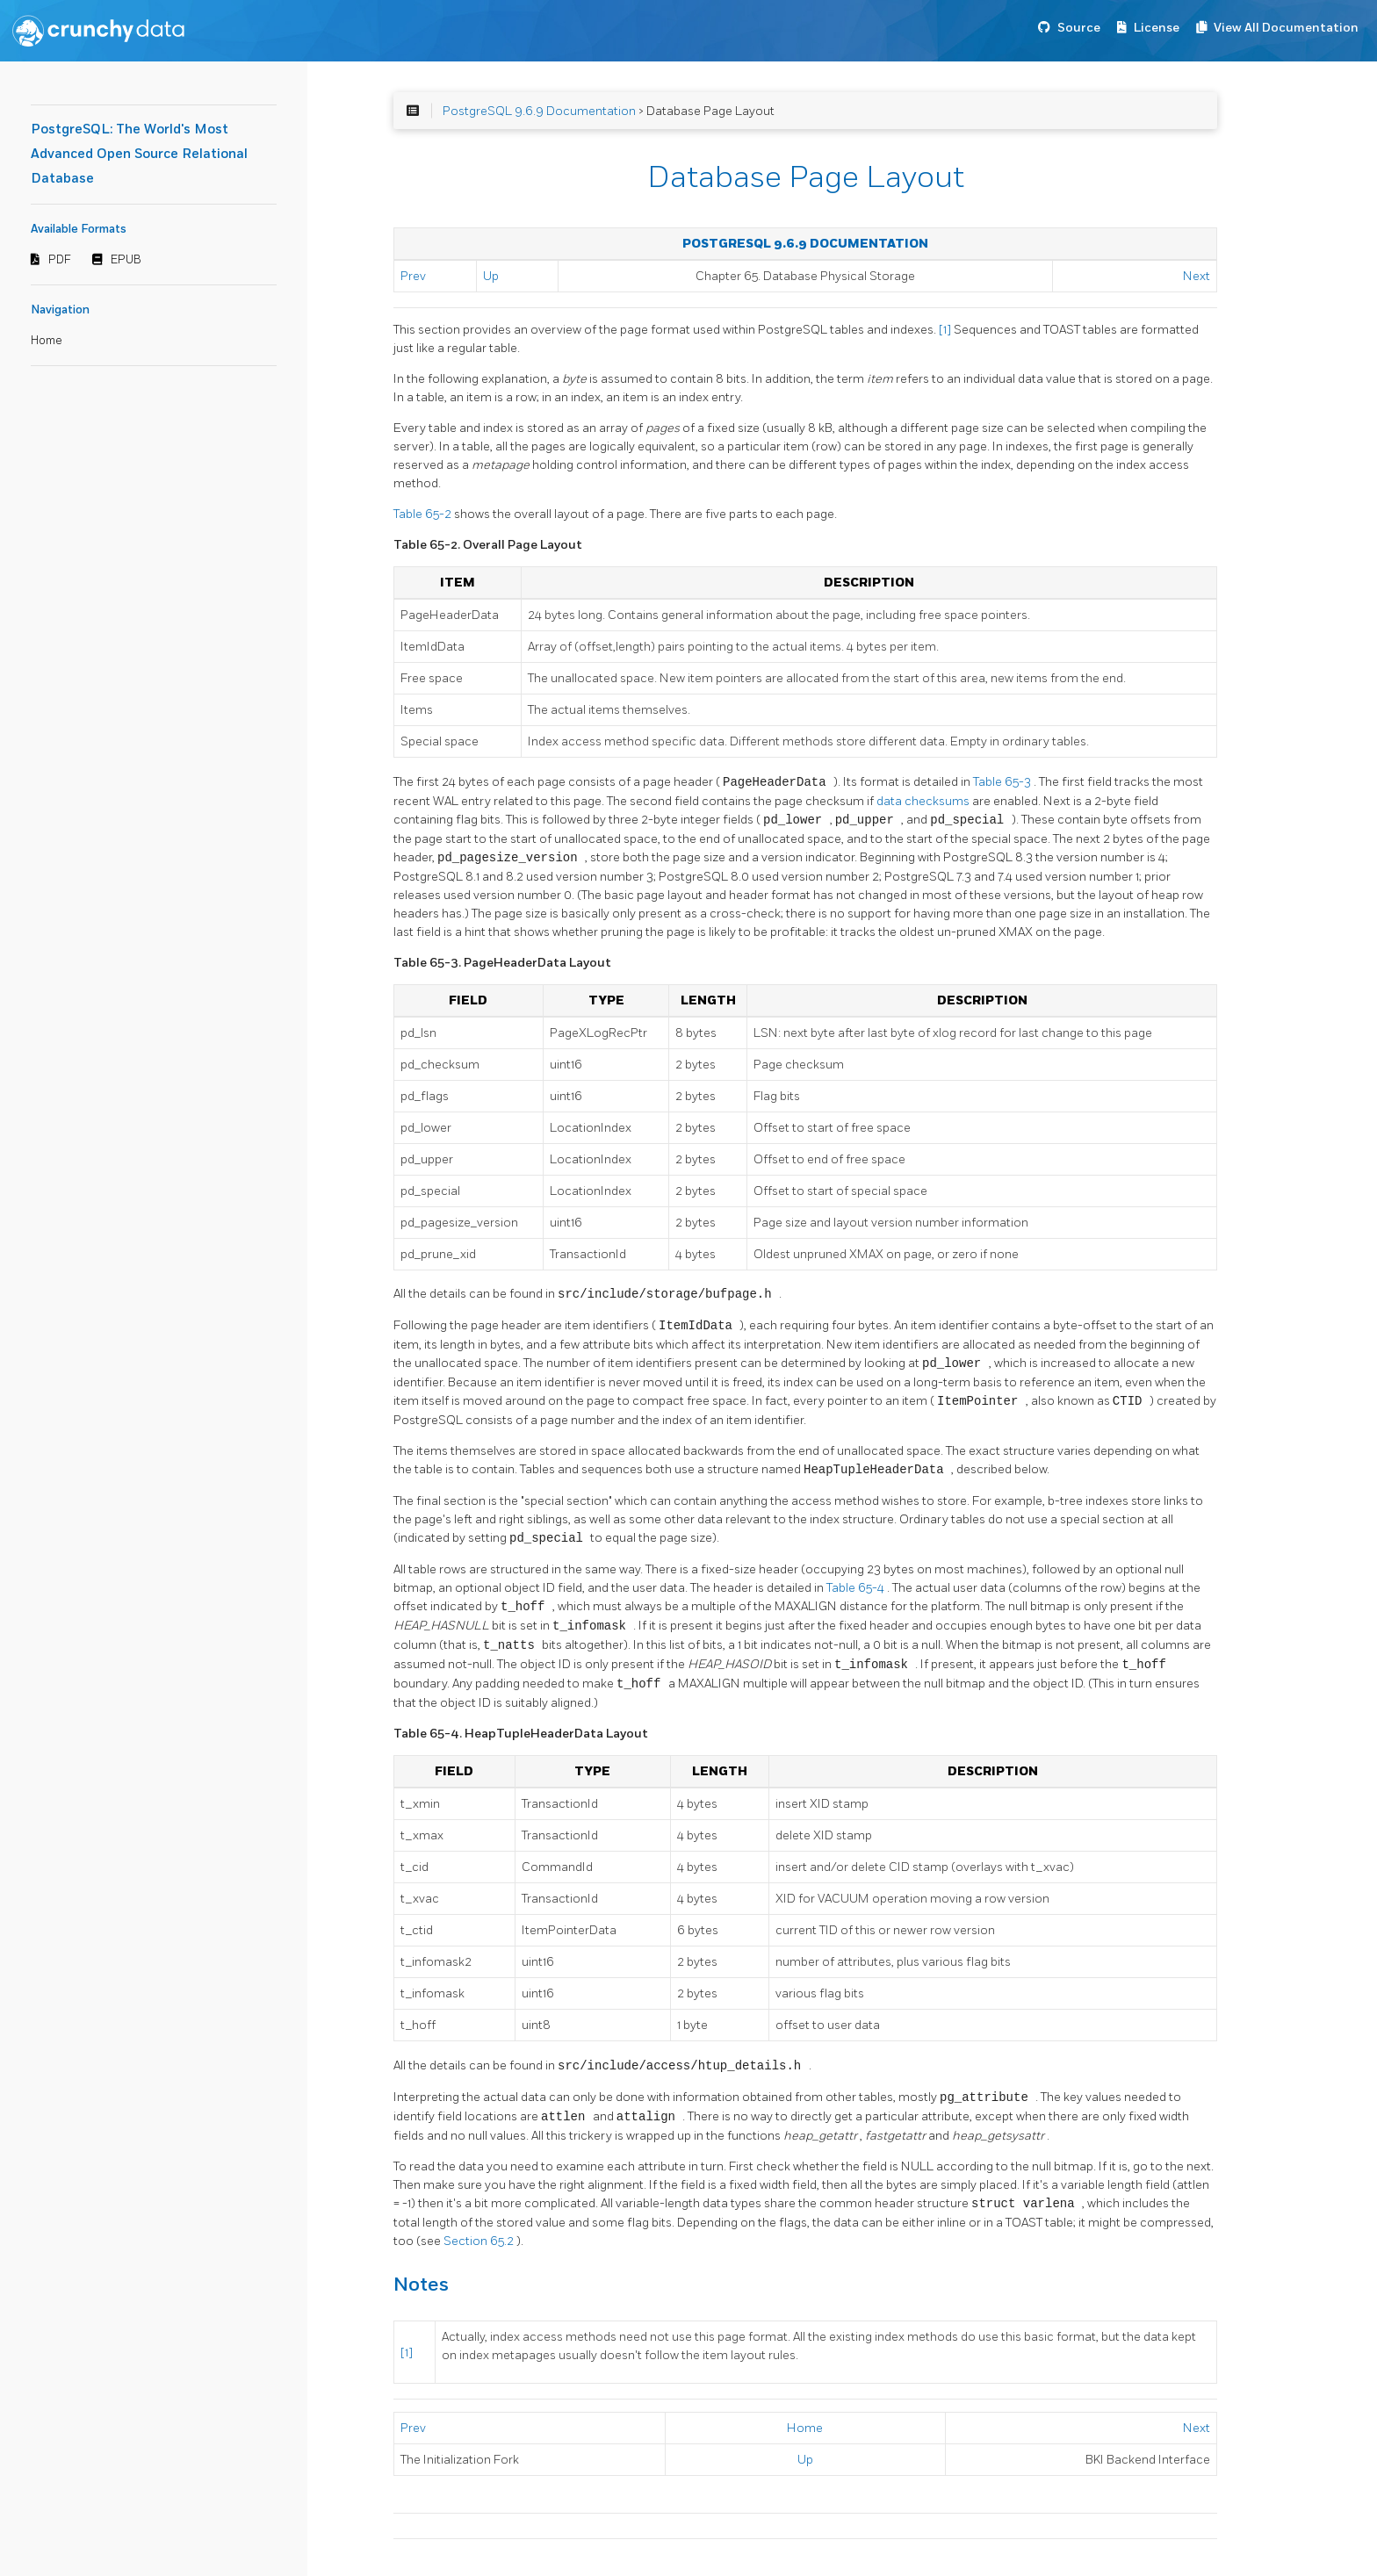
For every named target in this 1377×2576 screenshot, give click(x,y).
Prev (413, 276)
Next (1196, 276)
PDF (59, 260)
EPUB (126, 260)
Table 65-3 (1003, 782)
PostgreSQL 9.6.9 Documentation (539, 111)
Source (1078, 27)
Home (46, 341)
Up (491, 276)
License (1156, 27)
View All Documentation (1286, 27)
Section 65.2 (479, 2241)
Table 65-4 (856, 1587)
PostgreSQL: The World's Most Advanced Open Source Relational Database (139, 154)
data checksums (924, 801)
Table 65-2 (423, 514)
